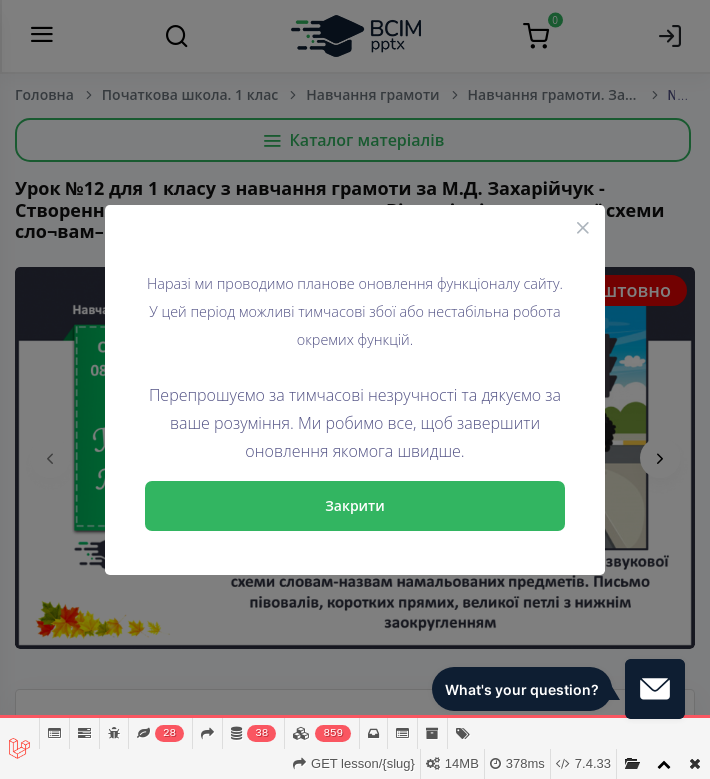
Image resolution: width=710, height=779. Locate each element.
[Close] (583, 227)
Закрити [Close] (355, 505)
